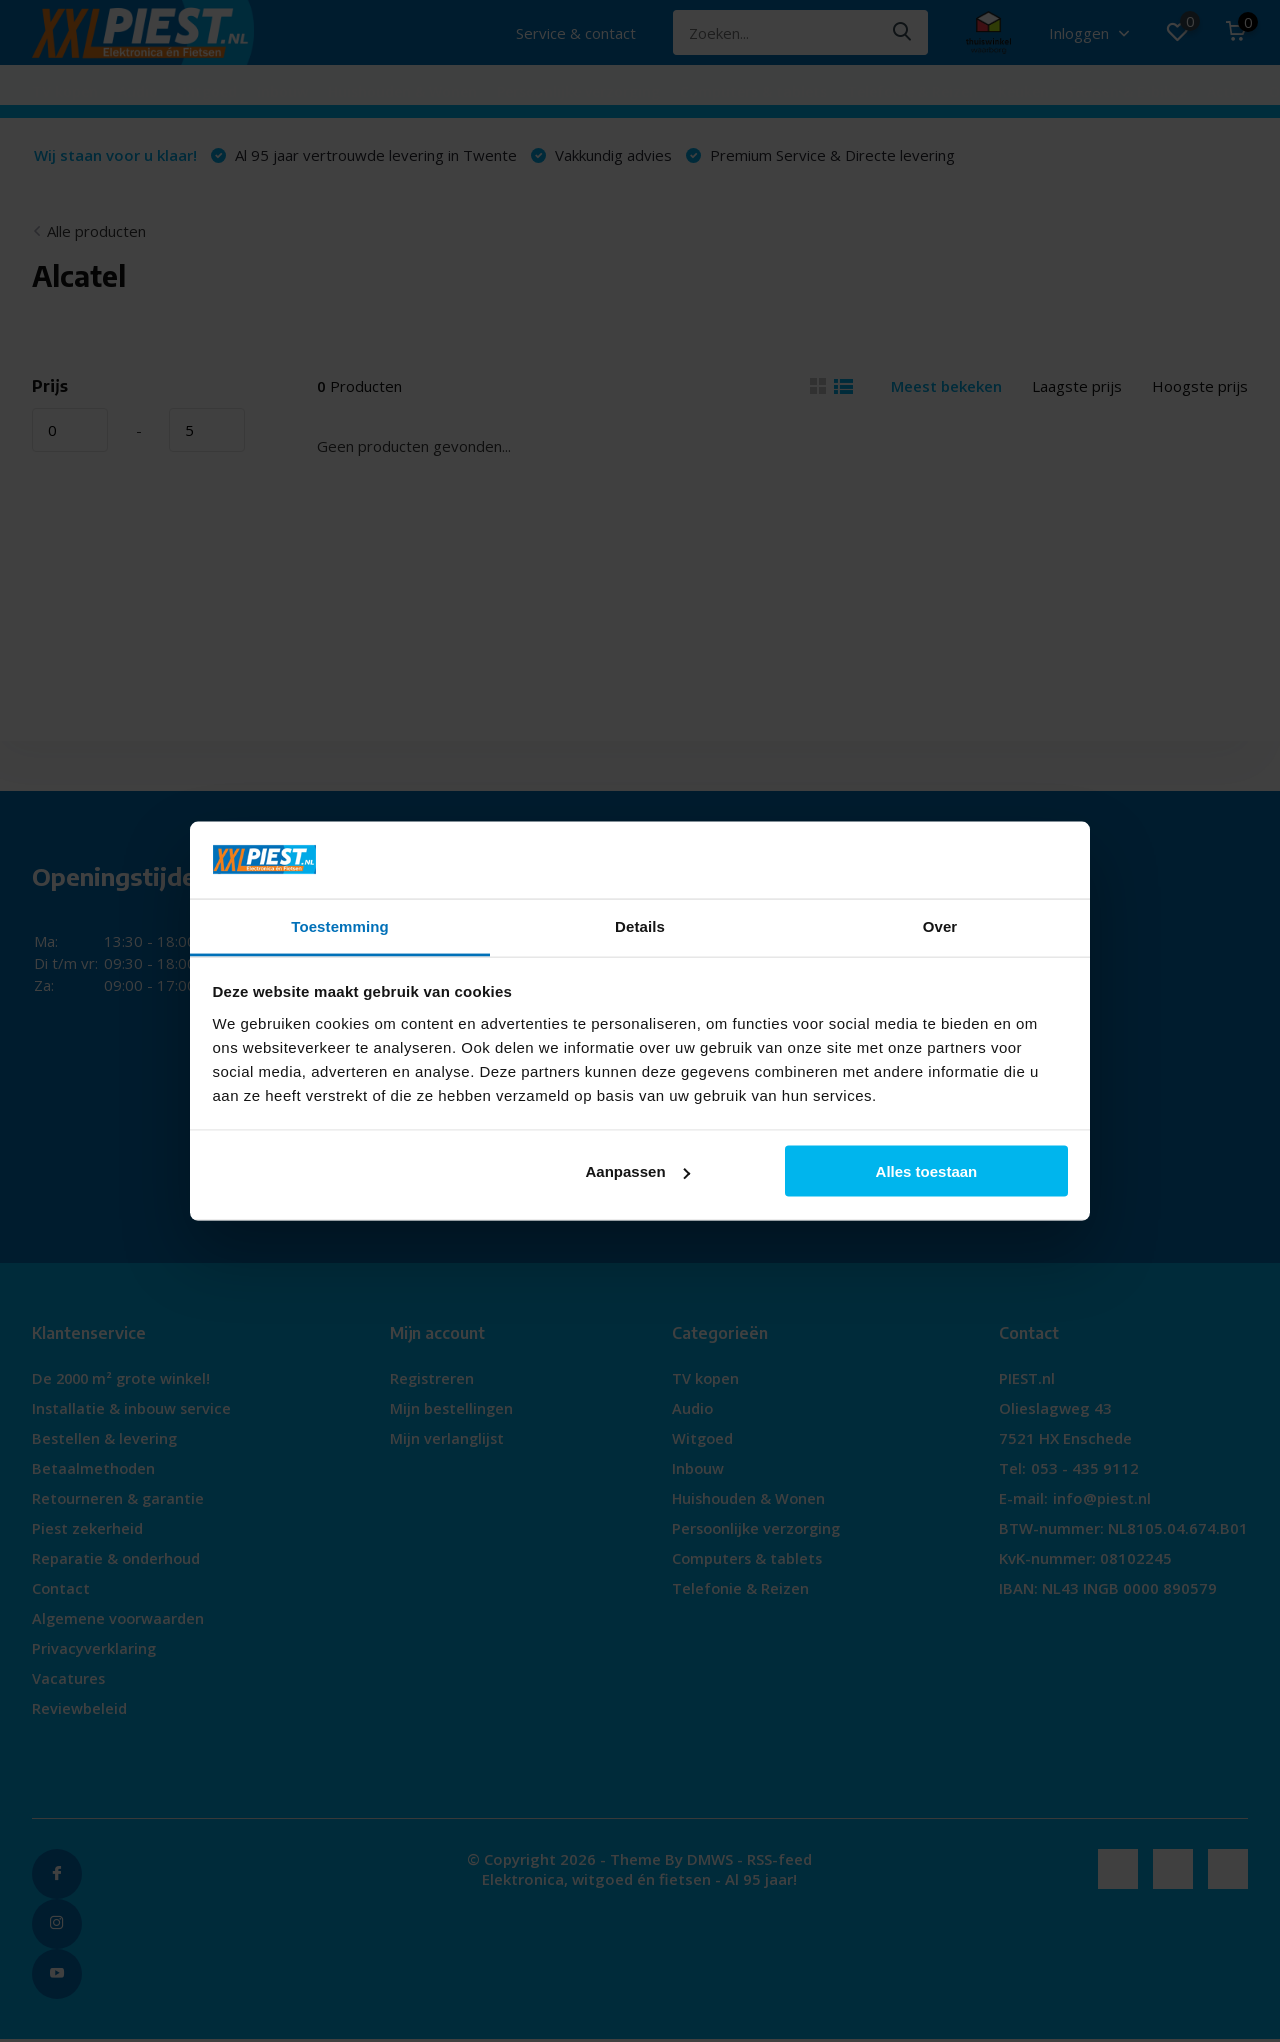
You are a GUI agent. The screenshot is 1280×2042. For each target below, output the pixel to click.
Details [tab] (640, 925)
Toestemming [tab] (340, 925)
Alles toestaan (927, 1171)
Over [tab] (940, 925)
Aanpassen (638, 1171)
